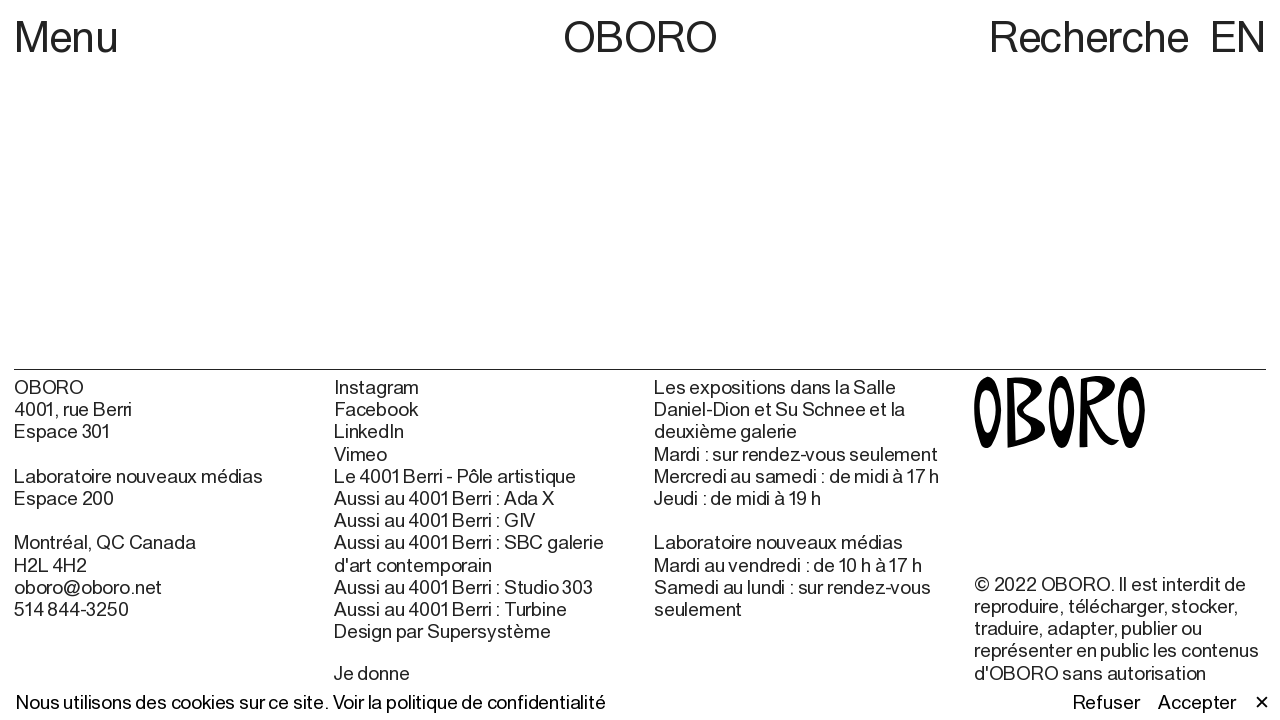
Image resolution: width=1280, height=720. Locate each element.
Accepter (1196, 702)
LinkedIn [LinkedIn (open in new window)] (368, 431)
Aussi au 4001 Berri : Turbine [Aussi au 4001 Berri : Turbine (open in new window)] (450, 609)
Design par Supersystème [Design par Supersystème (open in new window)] (442, 631)
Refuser (1106, 702)
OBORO (640, 36)
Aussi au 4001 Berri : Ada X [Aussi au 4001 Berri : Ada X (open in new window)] (444, 498)
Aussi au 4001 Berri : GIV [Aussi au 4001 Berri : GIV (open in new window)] (434, 520)
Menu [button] (66, 36)
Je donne (371, 673)
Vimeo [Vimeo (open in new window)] (360, 454)
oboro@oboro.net (88, 587)
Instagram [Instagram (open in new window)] (376, 387)
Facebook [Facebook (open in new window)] (375, 409)
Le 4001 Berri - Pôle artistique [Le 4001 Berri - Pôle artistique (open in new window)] (455, 476)
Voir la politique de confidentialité (469, 702)
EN (1238, 36)
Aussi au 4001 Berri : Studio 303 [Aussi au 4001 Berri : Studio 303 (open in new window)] (463, 587)
